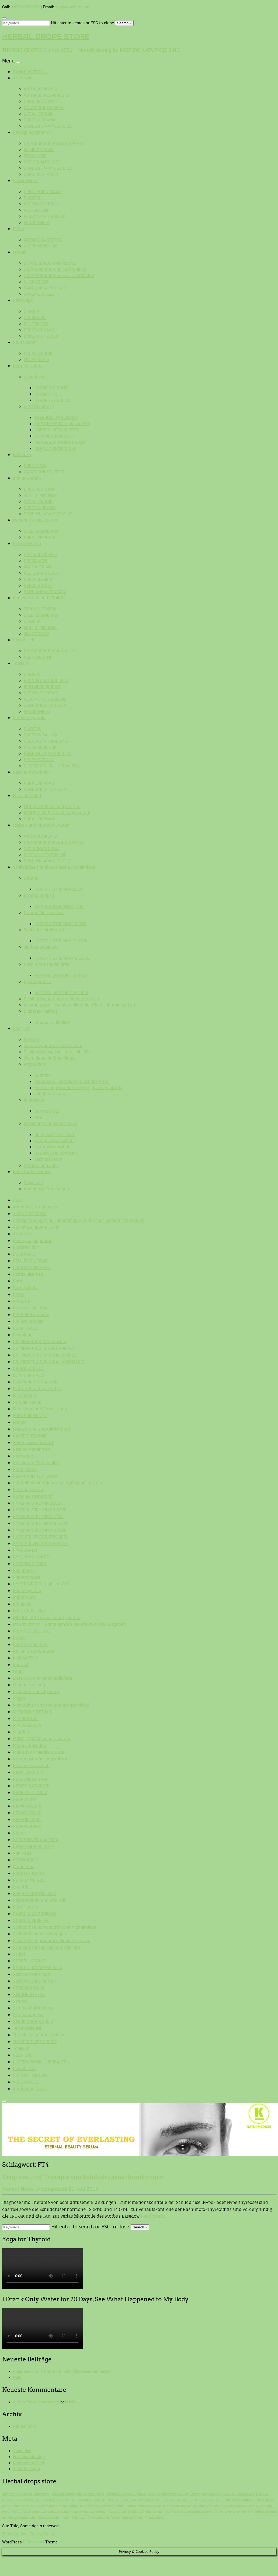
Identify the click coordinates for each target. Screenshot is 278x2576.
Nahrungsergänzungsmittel (40, 1759)
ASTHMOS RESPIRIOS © (46, 95)
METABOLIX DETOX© (43, 240)
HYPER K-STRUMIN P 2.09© (60, 924)
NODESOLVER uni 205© (56, 430)
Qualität (42, 1075)
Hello (18, 2377)
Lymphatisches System (35, 520)
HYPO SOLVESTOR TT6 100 (212, 2500)
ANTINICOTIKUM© (40, 89)
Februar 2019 (24, 2426)
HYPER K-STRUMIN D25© (58, 889)
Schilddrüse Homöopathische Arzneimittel (54, 867)
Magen (19, 1698)
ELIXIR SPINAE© (39, 149)
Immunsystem (27, 478)
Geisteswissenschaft (54, 1134)
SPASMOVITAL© (39, 294)
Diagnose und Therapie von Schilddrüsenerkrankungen (83, 2176)
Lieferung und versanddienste (53, 1046)
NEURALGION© (38, 657)
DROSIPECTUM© (39, 101)
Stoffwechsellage (178, 2512)
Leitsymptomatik (112, 2506)
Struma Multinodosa (44, 913)
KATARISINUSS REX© (44, 107)
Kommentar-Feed (28, 2462)
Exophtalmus (115, 2494)
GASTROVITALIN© (40, 735)
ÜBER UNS (23, 2055)
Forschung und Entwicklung (50, 1123)
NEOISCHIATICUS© (41, 162)
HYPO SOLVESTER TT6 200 (174, 2500)
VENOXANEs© (37, 222)
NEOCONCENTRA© (41, 204)
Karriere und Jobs (41, 1165)
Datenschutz (46, 1111)
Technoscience (48, 1159)
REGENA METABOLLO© (45, 216)
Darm (18, 1281)
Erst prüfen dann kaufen (37, 1389)
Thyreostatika (154, 2517)
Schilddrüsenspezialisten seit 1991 (57, 1052)
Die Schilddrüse (39, 406)
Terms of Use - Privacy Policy (28, 2534)
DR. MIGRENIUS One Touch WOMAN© (59, 275)
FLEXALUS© (35, 156)
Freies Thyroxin (135, 2494)
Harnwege (23, 300)
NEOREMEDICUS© (41, 246)
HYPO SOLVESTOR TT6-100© (61, 993)
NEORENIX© (35, 317)
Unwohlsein (24, 640)
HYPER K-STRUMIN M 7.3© (59, 906)
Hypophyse (34, 377)
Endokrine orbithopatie (66, 2494)
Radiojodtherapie (35, 2512)
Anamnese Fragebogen (46, 1189)
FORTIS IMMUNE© (41, 495)
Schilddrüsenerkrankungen (39, 1934)
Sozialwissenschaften (55, 1153)
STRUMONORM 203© (54, 436)
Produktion (34, 1064)
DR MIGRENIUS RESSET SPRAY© (54, 143)
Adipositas (9, 2494)
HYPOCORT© (46, 394)
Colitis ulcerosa (28, 1274)
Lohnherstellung (50, 1094)
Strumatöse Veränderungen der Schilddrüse (233, 2512)
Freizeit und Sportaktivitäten (41, 825)
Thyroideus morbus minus (49, 1058)
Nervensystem (27, 543)
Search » (124, 23)
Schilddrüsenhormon (62, 2512)
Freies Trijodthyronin (161, 2494)
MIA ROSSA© (36, 359)
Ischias (19, 1638)
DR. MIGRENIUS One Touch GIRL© (55, 269)
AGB (38, 1117)
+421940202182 (25, 7)
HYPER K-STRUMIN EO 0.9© (60, 941)
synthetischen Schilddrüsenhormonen (44, 2517)
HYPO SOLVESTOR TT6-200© (61, 975)
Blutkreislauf (25, 180)
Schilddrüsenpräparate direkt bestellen (62, 999)
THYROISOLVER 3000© (56, 417)
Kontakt (31, 1039)
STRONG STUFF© (40, 609)
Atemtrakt (23, 78)
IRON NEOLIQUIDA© (42, 687)
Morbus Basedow (40, 947)
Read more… (153, 2216)
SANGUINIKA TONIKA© (45, 288)
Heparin (194, 2494)
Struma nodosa (39, 895)
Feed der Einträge (29, 2456)
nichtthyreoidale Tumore (180, 2506)
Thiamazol (79, 2517)
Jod (32, 2506)
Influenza (22, 455)
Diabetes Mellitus (40, 1011)
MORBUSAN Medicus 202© (60, 442)
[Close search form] (4, 18)
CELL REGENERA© (41, 531)
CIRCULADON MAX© (43, 191)
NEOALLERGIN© (39, 114)
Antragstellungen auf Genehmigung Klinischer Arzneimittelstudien (78, 1220)
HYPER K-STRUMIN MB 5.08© (62, 958)
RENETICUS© (36, 324)
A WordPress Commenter (36, 2402)
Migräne (21, 1732)
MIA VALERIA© (38, 567)
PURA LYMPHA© (39, 537)
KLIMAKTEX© (36, 282)
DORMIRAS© (36, 561)
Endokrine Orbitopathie (46, 930)
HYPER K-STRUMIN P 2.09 (119, 2500)
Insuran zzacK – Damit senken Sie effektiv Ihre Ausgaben (79, 1005)
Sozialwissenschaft (32, 1974)
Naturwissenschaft (52, 1147)
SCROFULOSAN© (40, 120)
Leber (18, 1671)
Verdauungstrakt (29, 718)
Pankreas (22, 1853)
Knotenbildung (47, 2506)
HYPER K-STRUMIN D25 (238, 2494)
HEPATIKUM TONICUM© (46, 680)
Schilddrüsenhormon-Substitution (102, 2512)
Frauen (19, 252)
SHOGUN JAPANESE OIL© (48, 126)
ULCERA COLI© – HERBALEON (51, 766)
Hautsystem (25, 342)
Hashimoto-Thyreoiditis (46, 964)
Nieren (19, 1833)
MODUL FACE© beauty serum (52, 806)
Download (33, 1183)
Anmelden (22, 2450)
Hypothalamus (242, 2500)
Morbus (131, 2506)
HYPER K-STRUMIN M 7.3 (43, 2500)
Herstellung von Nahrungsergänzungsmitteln (78, 1088)
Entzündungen (94, 2494)
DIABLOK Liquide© (52, 1022)
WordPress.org (26, 2468)
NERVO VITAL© (38, 585)
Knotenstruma (69, 2506)
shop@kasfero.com (73, 7)
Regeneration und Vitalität (39, 598)
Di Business (33, 2542)
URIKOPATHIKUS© (41, 174)
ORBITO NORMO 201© (54, 448)
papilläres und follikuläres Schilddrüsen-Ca (229, 2506)
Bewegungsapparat (32, 132)
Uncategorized (50, 2189)
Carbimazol (41, 2494)
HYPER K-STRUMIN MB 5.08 (81, 2500)
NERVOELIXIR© (38, 579)
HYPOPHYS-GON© (51, 388)
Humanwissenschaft (54, 1141)
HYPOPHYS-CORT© (52, 400)
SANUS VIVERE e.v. (30, 72)
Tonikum (21, 663)
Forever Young (27, 795)
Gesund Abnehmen (31, 772)
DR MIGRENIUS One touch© (50, 263)
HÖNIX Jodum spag (15, 2506)
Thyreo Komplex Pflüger (127, 2517)
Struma (31, 878)
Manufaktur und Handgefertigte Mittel (72, 1081)
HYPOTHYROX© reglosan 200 (62, 424)
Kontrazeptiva (89, 2506)
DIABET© (32, 198)
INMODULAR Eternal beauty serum (57, 813)
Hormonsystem (28, 366)
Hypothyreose (37, 981)
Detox (18, 229)
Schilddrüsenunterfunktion (145, 2512)
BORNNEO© (35, 466)
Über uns (21, 1028)
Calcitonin (25, 2494)
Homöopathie (211, 2494)
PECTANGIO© (36, 210)
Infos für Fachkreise (32, 1172)
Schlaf (19, 1954)
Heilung (182, 2494)
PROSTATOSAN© (39, 330)
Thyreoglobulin (98, 2517)
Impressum (35, 1100)
